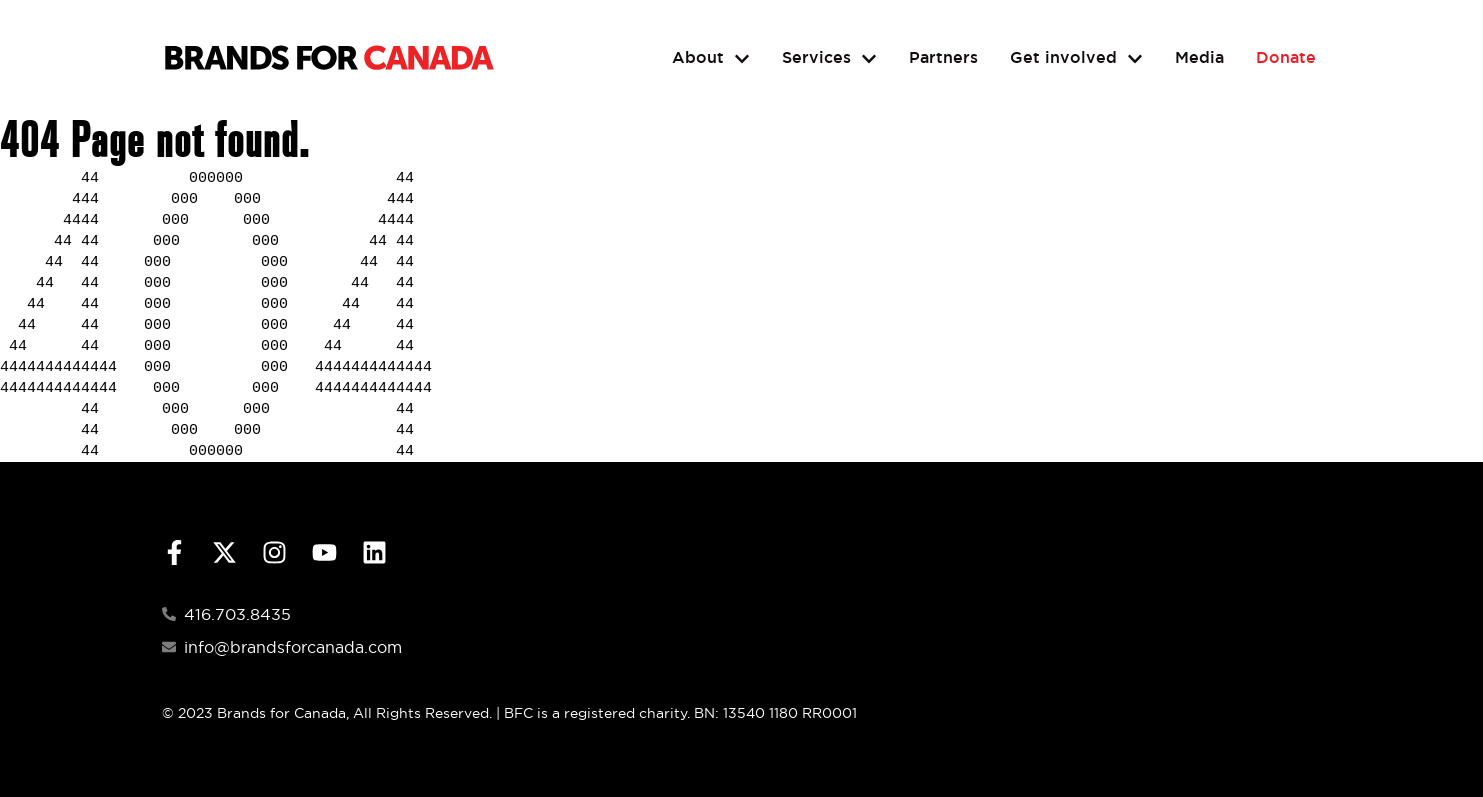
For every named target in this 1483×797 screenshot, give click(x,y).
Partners (943, 57)
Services (829, 58)
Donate (1286, 57)
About (711, 58)
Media (1199, 57)
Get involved (1076, 58)
